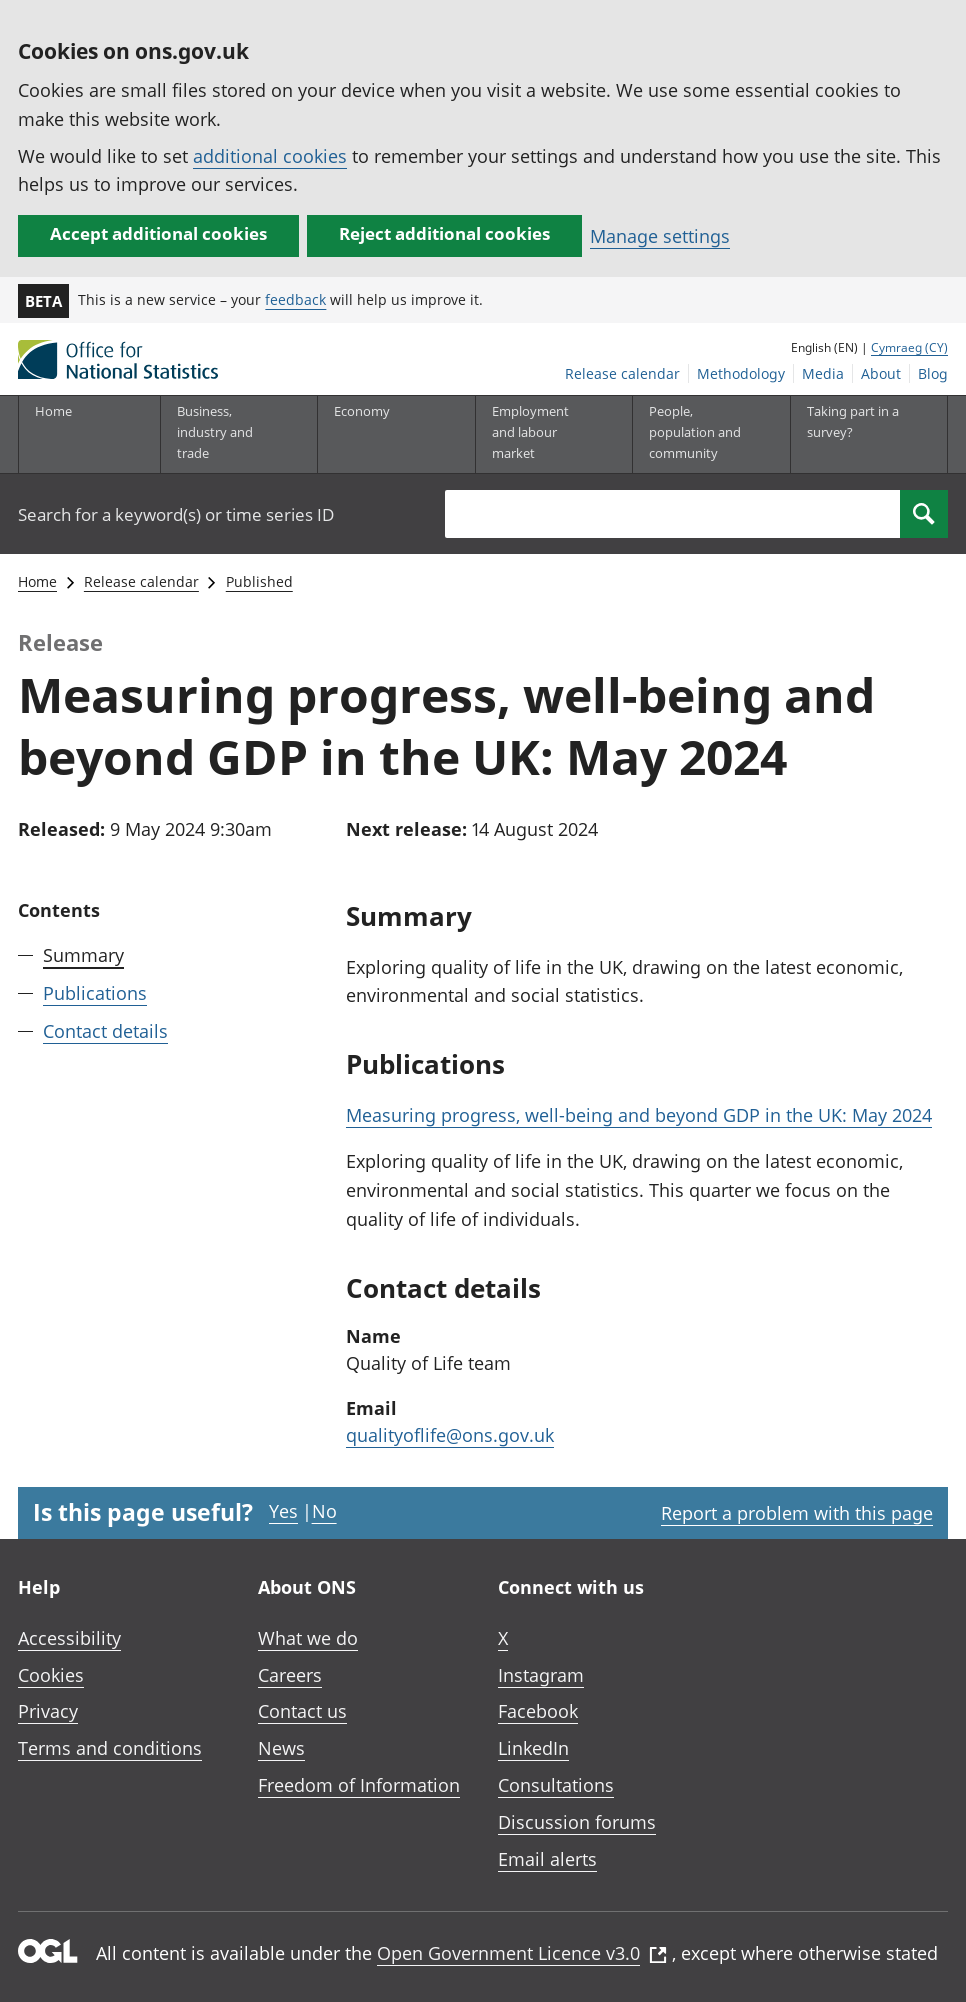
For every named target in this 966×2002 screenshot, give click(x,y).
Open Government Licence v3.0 (522, 1953)
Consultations (556, 1785)
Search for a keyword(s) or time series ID (176, 514)
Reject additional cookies (444, 233)
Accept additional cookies (158, 233)
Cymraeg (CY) (909, 347)
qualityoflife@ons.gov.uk (450, 1435)
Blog (933, 373)
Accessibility (69, 1638)
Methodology (741, 373)
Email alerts (547, 1859)
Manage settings (660, 236)
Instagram (541, 1675)
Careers (290, 1675)
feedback (295, 299)
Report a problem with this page (797, 1513)
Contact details (105, 1031)
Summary (83, 955)
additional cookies (270, 156)
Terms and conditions (110, 1748)
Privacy (48, 1711)
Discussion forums (577, 1822)
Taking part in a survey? (853, 421)
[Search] (924, 514)
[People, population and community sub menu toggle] (696, 434)
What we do (308, 1638)
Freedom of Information (359, 1785)
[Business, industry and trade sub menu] (224, 434)
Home (53, 411)
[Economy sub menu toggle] (381, 434)
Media (823, 373)
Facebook (538, 1711)
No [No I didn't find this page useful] (324, 1511)
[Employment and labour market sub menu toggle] (539, 434)
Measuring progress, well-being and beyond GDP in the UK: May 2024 (639, 1115)
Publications (95, 993)
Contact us (302, 1711)
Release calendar (622, 373)
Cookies (51, 1675)
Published (259, 581)
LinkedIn (533, 1748)
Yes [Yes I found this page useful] (283, 1511)
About (881, 373)
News (281, 1748)
